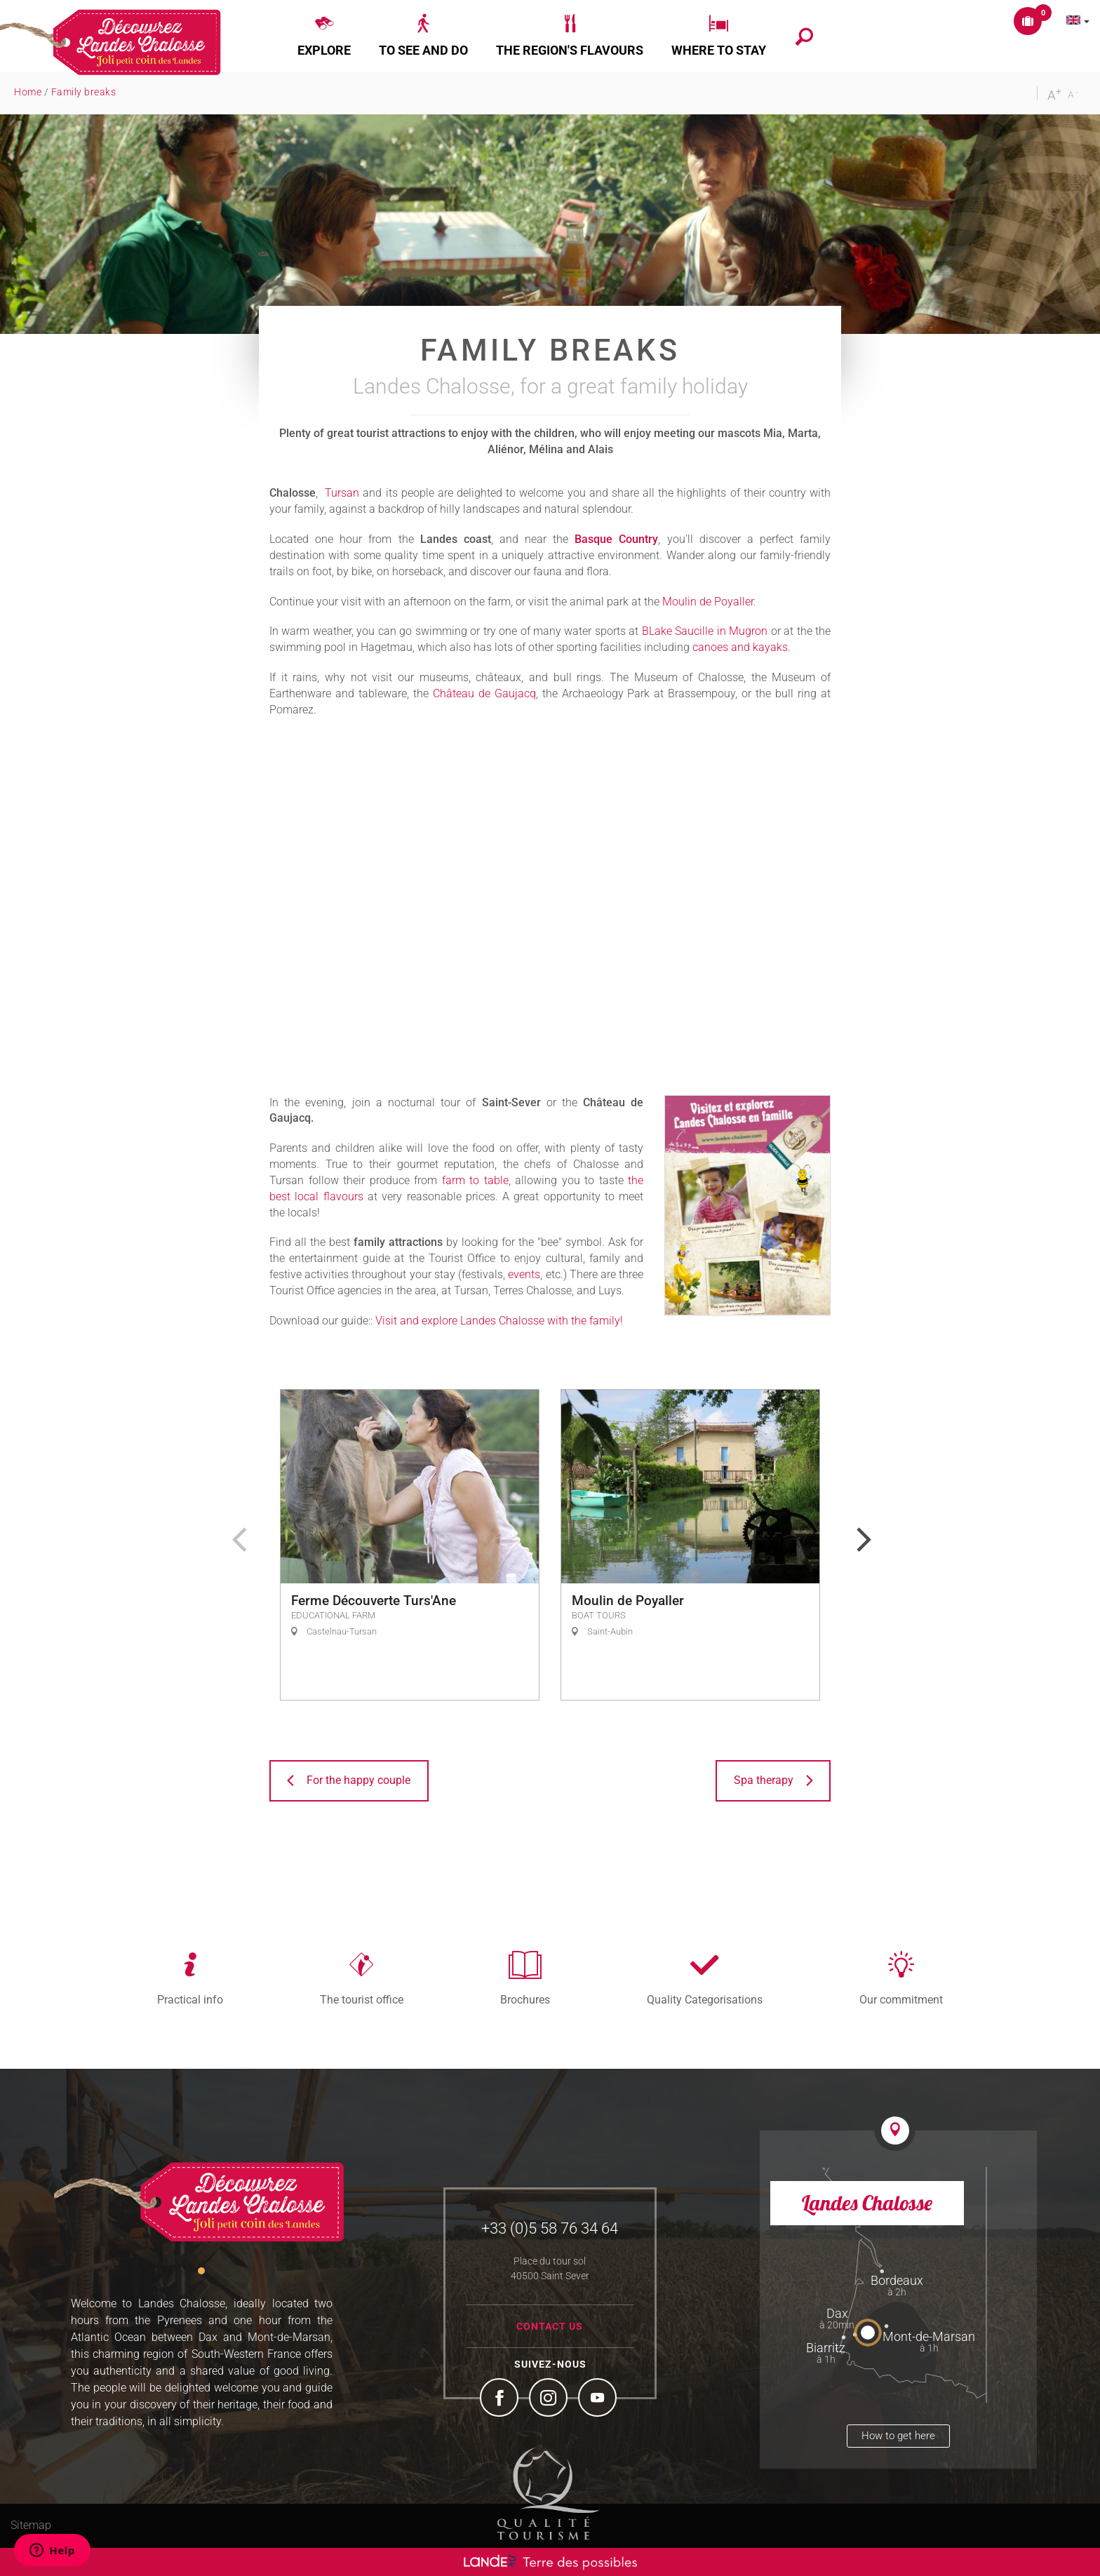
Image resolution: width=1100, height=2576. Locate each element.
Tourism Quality (548, 2493)
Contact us (549, 2326)
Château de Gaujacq (484, 693)
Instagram (550, 2399)
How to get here (898, 2435)
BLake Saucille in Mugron (704, 631)
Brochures (525, 1999)
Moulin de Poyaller (707, 601)
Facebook (501, 2399)
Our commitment (901, 1999)
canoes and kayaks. (741, 647)
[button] (324, 36)
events (524, 1274)
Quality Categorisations (705, 1999)
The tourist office (361, 1999)
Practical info (190, 1999)
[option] (409, 1544)
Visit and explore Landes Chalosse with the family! (499, 1320)
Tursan (342, 492)
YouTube (599, 2399)
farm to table (475, 1180)
